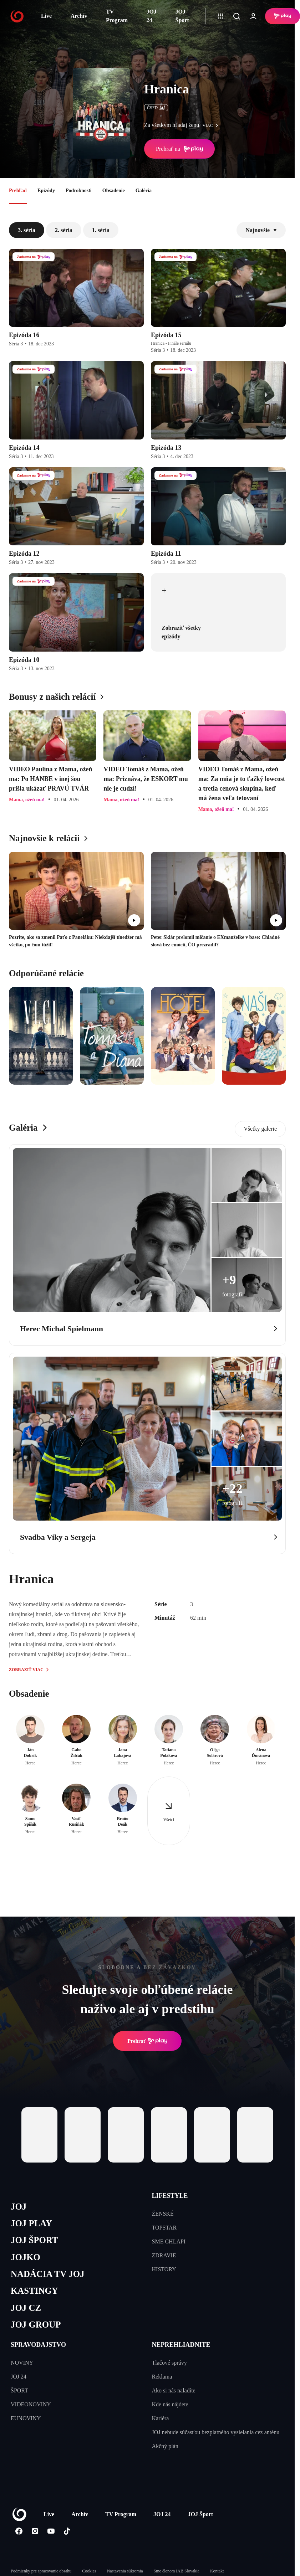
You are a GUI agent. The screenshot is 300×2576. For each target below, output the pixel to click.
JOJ (18, 2206)
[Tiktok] (67, 2532)
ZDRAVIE (164, 2255)
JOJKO (25, 2257)
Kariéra (160, 2419)
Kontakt (217, 2571)
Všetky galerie (260, 1129)
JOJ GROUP (36, 2325)
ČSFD (156, 107)
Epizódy (46, 190)
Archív (79, 16)
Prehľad (18, 190)
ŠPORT (19, 2391)
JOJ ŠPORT (34, 2240)
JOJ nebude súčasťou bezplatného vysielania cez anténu (216, 2433)
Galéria (144, 190)
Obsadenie (113, 190)
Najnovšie (261, 230)
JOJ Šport (182, 16)
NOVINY (22, 2363)
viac (212, 125)
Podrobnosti (79, 190)
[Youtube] (51, 2532)
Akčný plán (165, 2447)
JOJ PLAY (31, 2223)
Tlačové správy (169, 2363)
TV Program (117, 16)
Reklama (162, 2377)
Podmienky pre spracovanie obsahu (41, 2571)
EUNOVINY (26, 2419)
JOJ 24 (152, 16)
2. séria (63, 230)
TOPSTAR (164, 2228)
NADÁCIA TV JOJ (48, 2274)
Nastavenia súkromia (125, 2571)
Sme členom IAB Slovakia (176, 2571)
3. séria (26, 230)
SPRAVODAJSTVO (38, 2345)
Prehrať (147, 2041)
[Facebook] (19, 2532)
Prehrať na (179, 149)
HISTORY (164, 2269)
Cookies (89, 2571)
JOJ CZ (26, 2308)
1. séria (101, 230)
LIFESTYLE (170, 2195)
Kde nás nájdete (170, 2405)
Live (46, 16)
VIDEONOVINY (31, 2405)
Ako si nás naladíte (173, 2391)
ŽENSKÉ (163, 2214)
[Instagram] (35, 2532)
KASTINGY (34, 2291)
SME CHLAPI (169, 2241)
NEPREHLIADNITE (181, 2345)
